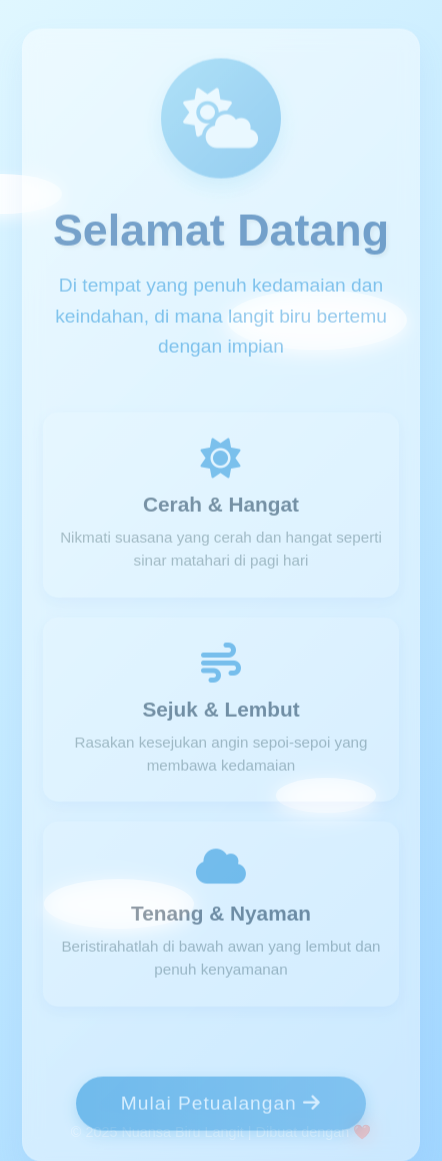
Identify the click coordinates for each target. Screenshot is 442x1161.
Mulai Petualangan (221, 1105)
